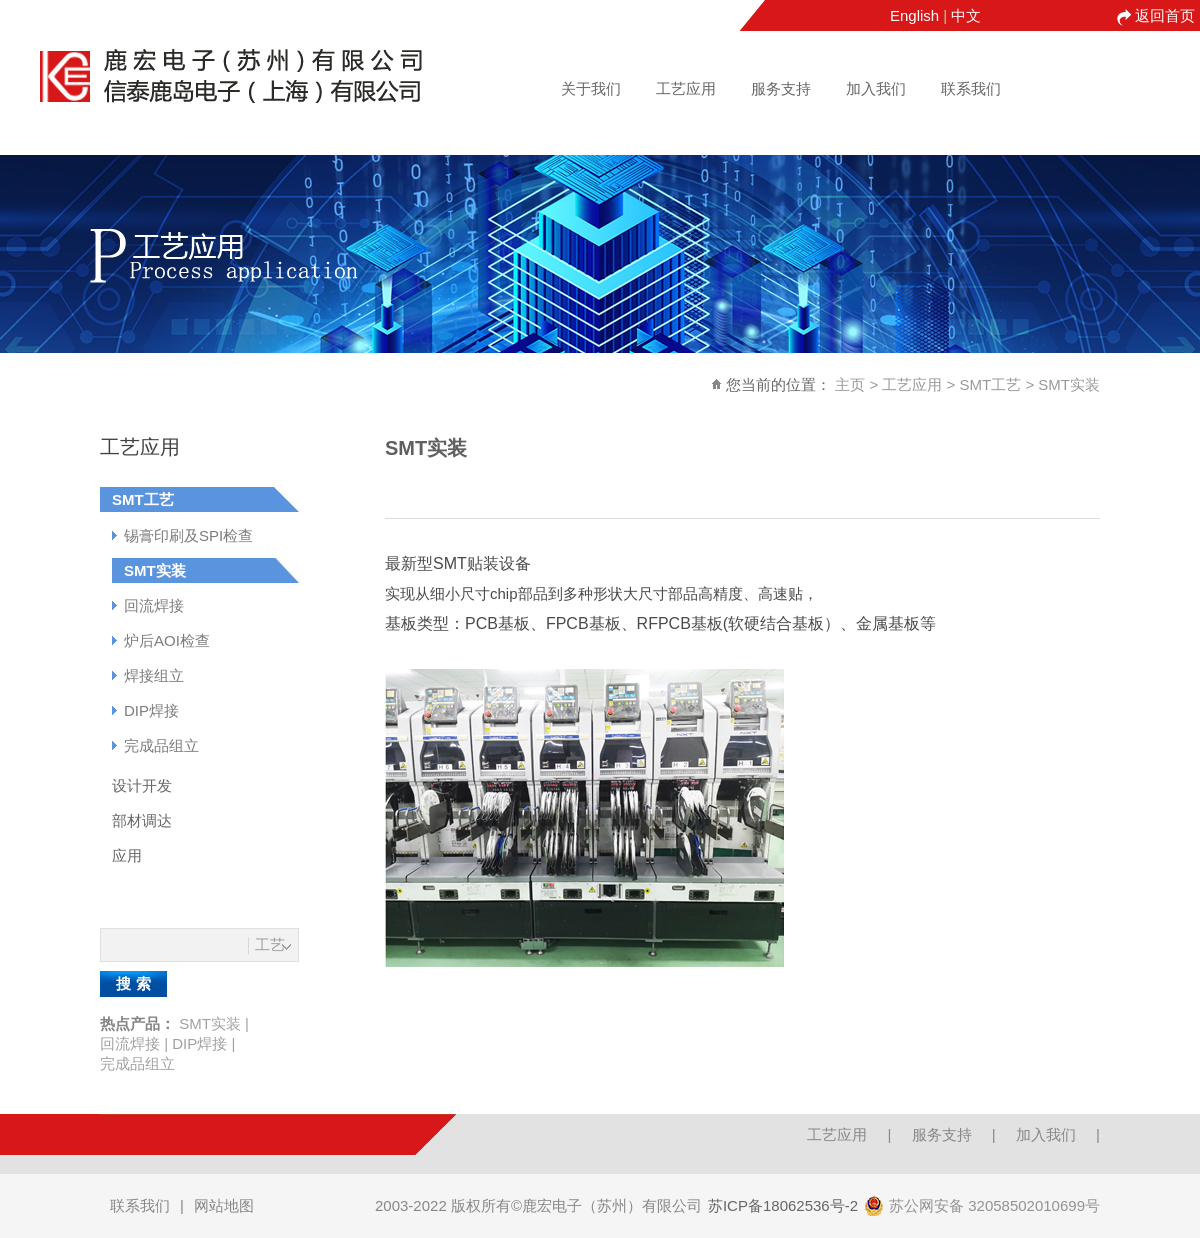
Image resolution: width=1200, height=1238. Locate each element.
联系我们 (971, 88)
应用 (127, 855)
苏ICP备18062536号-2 (783, 1205)
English (914, 15)
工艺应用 (686, 88)
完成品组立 (161, 745)
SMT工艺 (991, 384)
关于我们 (591, 88)
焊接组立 (154, 675)
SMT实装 (1069, 384)
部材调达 (142, 820)
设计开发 (142, 785)
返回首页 (1165, 15)
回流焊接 (154, 605)
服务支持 (781, 88)
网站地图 (224, 1205)
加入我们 (876, 88)
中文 (966, 15)
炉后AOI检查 (167, 640)
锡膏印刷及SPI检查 (188, 535)
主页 (850, 384)
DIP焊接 (151, 710)
